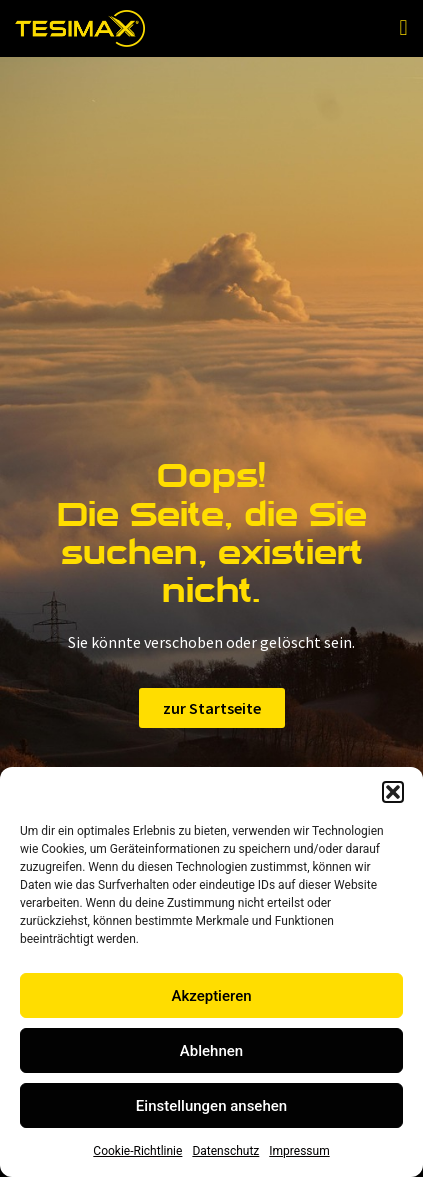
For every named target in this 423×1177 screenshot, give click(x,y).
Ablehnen (211, 1051)
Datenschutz (225, 1151)
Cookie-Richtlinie (137, 1151)
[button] (393, 792)
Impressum (299, 1151)
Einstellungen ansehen (211, 1106)
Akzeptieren (211, 996)
